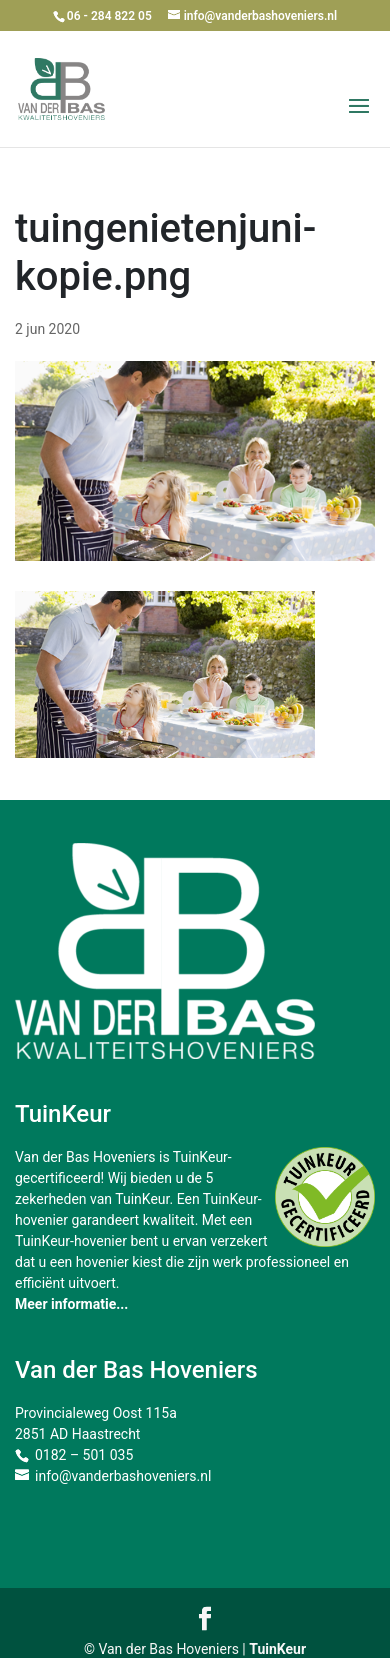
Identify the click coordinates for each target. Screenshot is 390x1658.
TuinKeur (277, 1649)
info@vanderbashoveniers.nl (123, 1476)
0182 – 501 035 (84, 1455)
